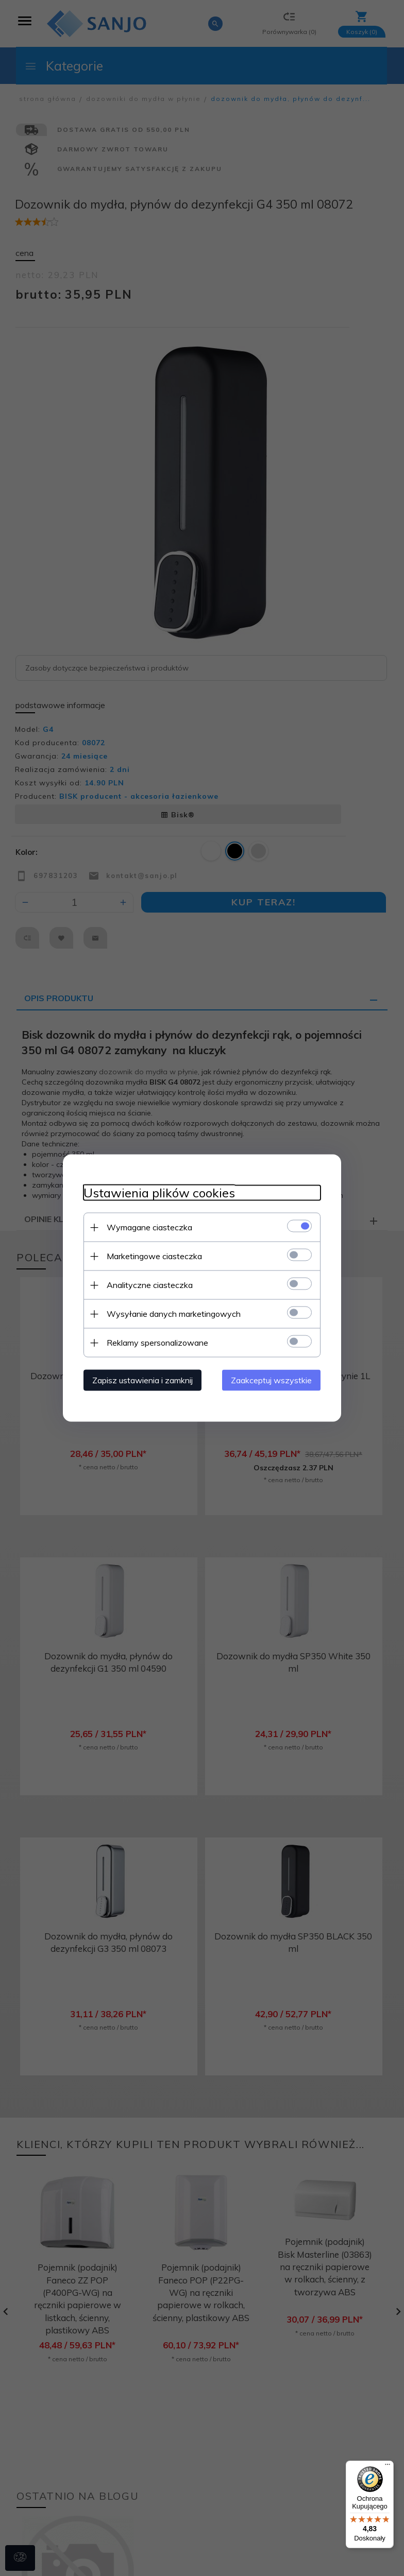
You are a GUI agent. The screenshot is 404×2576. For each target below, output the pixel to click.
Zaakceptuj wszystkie (271, 1380)
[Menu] (387, 2467)
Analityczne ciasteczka (150, 1285)
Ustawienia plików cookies (159, 1193)
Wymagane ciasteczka (149, 1227)
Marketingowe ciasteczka (154, 1256)
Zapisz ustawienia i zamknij (142, 1380)
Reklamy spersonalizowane (157, 1342)
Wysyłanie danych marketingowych (174, 1314)
